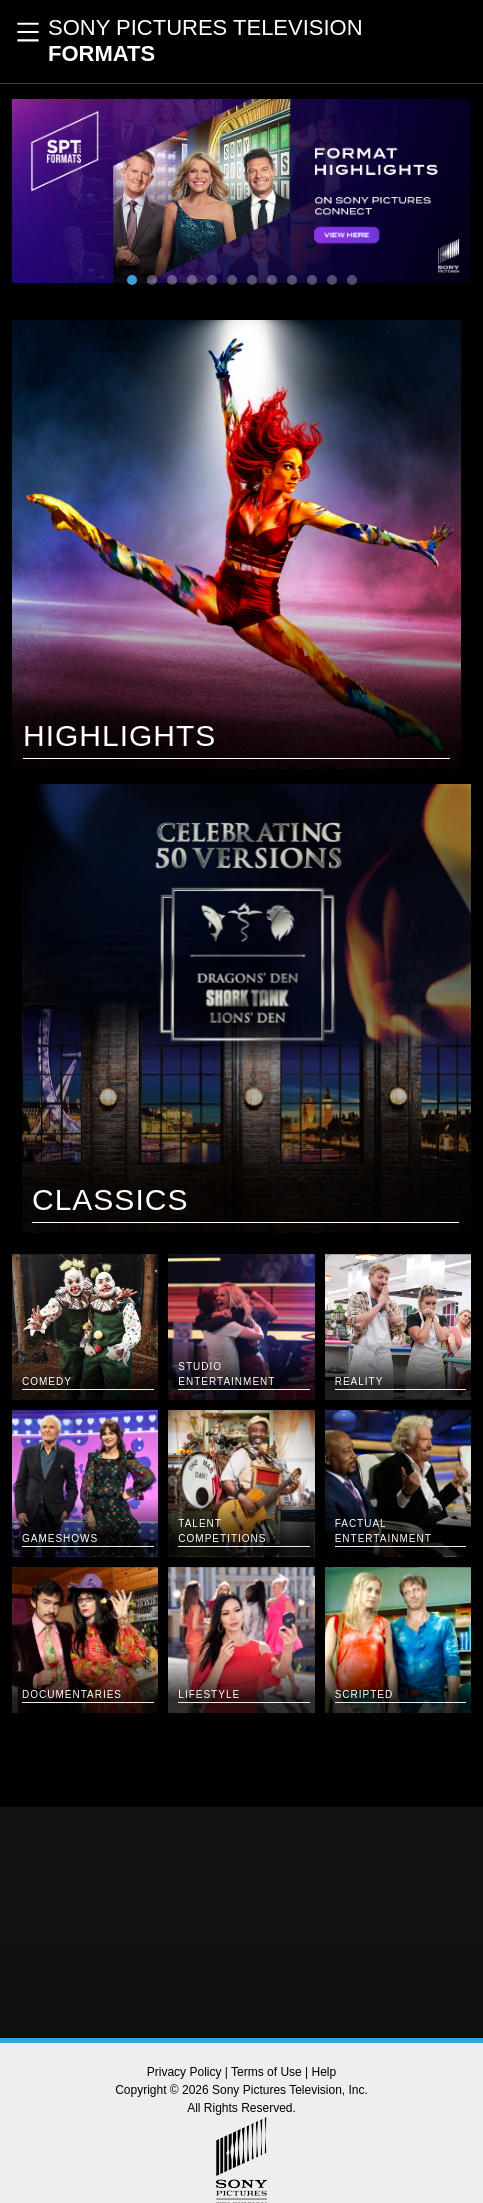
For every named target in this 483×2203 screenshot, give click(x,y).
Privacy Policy (184, 2072)
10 (312, 280)
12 (352, 280)
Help (324, 2072)
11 (332, 280)
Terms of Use (266, 2072)
